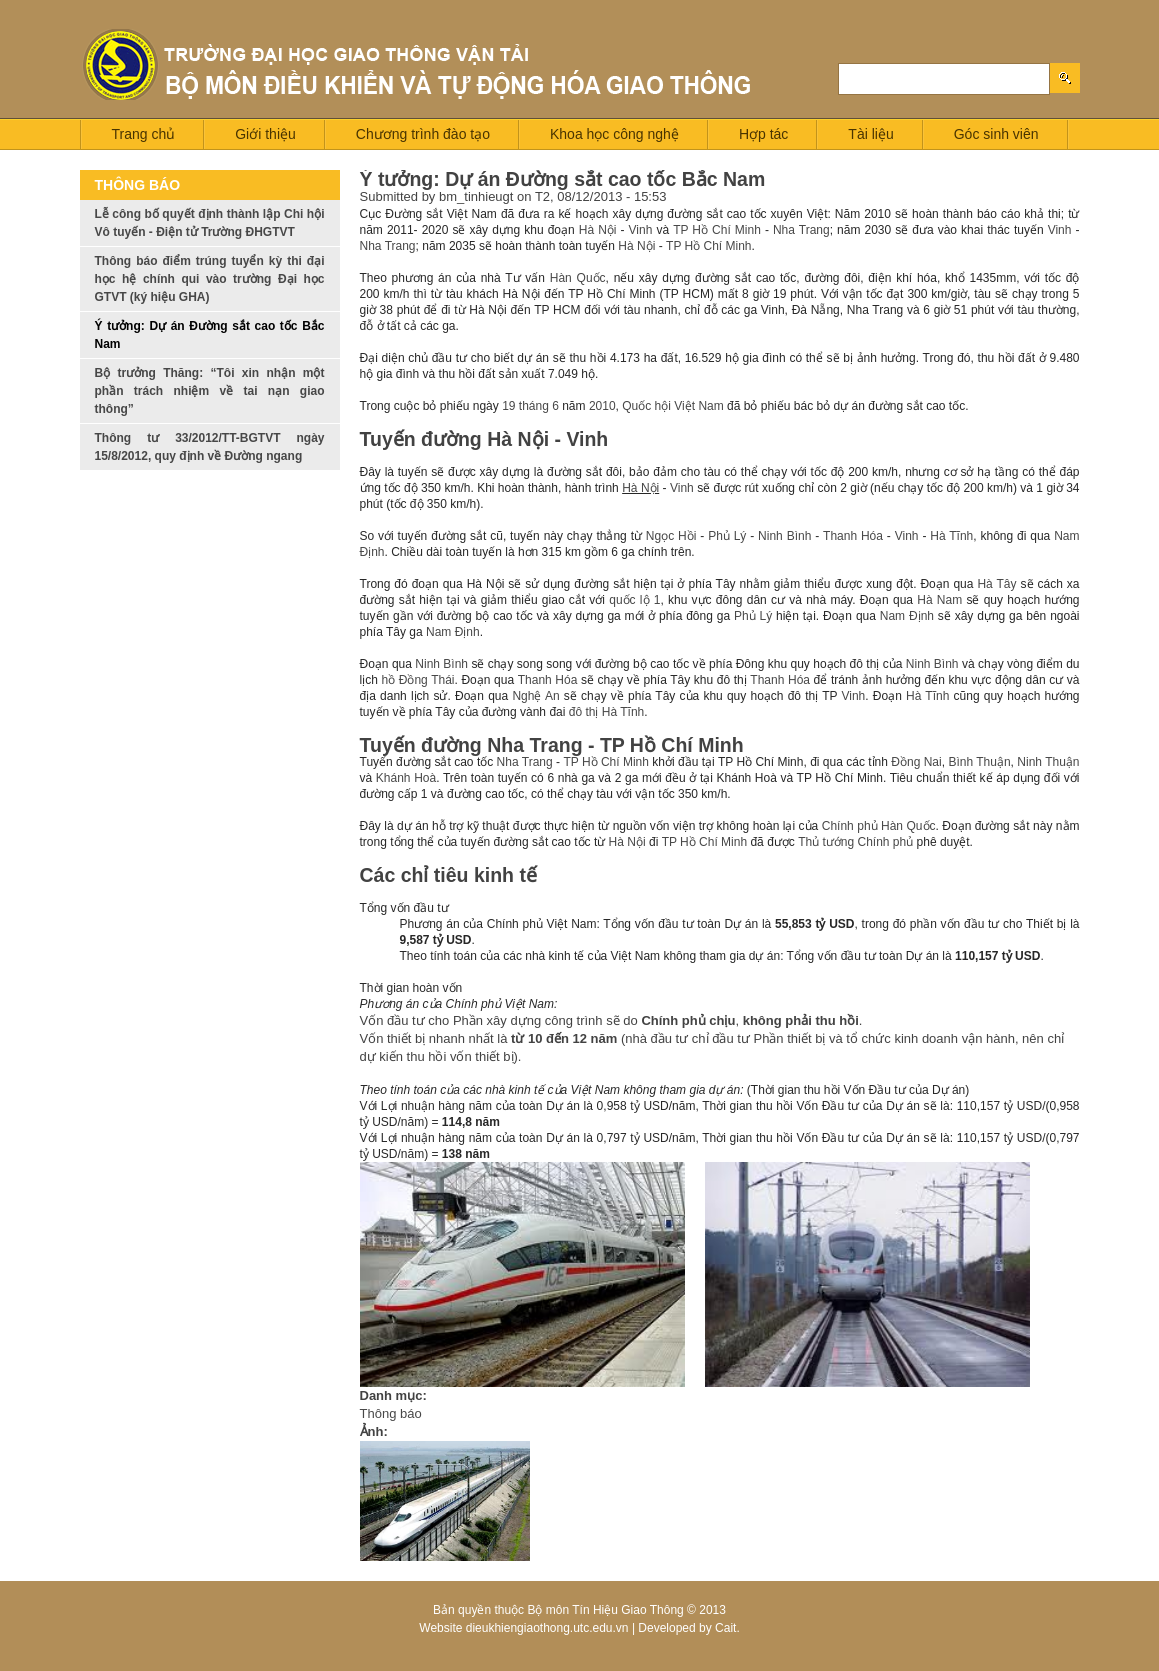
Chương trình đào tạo (423, 134)
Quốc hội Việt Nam (672, 406)
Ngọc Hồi (671, 536)
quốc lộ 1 (634, 600)
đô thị (584, 712)
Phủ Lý (727, 536)
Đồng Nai (916, 762)
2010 (602, 406)
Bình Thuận (979, 762)
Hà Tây (996, 584)
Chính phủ (850, 826)
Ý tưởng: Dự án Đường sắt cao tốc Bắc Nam (210, 335)
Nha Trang (801, 230)
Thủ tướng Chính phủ (855, 842)
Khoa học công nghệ (614, 134)
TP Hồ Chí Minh (717, 230)
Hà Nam (939, 600)
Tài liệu (870, 134)
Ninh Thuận (1048, 762)
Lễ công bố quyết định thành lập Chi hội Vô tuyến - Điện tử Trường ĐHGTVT (210, 223)
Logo (418, 66)
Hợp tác (763, 134)
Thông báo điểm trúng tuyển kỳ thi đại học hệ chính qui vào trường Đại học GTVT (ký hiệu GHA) (210, 279)
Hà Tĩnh (951, 536)
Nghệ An (535, 696)
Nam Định (907, 616)
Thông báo (391, 1413)
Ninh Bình (784, 536)
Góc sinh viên (996, 134)
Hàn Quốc (578, 278)
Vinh (641, 230)
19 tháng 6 (530, 406)
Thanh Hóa (853, 536)
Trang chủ (144, 134)
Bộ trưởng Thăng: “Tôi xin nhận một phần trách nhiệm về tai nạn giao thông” (210, 391)
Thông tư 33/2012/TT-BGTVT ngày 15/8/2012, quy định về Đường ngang (210, 447)
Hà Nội (598, 230)
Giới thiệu (265, 134)
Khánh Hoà (406, 778)
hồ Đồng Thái (417, 680)
